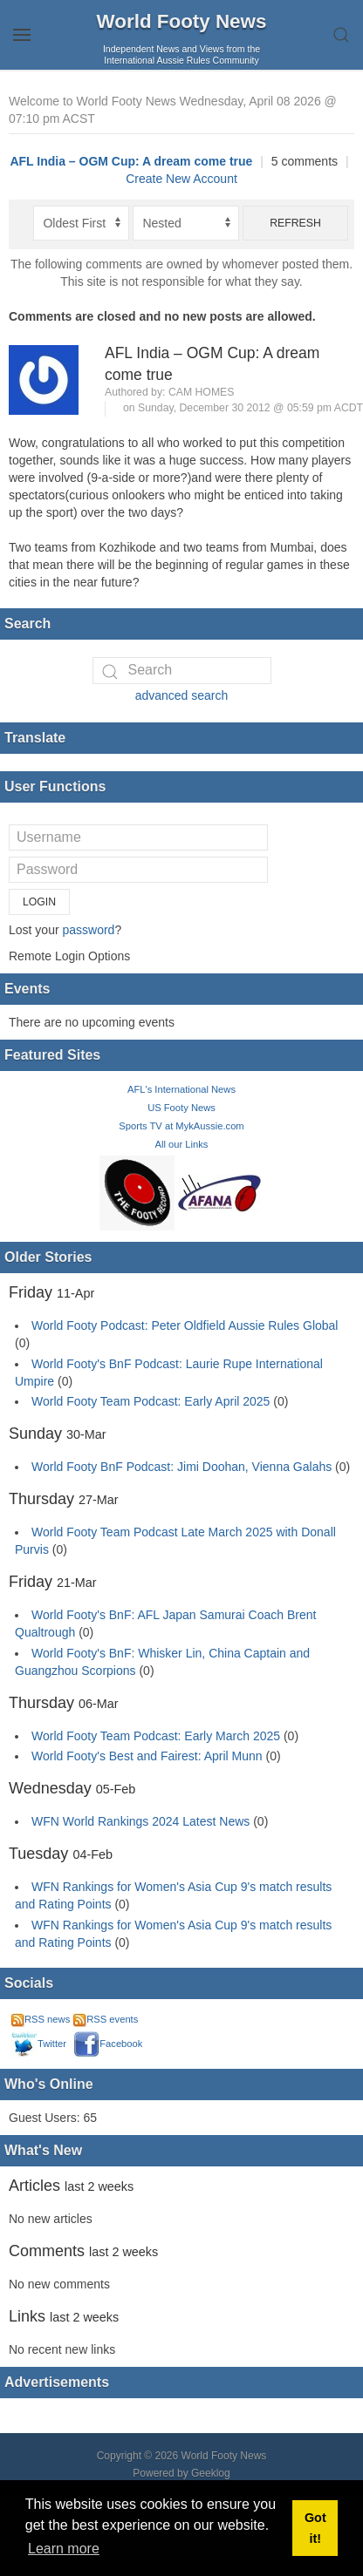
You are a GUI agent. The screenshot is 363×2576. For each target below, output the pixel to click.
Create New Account (181, 179)
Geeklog (210, 2473)
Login (39, 902)
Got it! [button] (315, 2528)
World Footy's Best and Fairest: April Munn (147, 1756)
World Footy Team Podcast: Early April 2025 (150, 1401)
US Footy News (181, 1107)
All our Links (182, 1144)
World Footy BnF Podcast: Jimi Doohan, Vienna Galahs (181, 1467)
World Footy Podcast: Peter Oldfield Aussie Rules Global (184, 1325)
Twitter (38, 2043)
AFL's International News (181, 1089)
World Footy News (182, 21)
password (88, 930)
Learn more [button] (63, 2548)
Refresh (295, 223)
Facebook (107, 2043)
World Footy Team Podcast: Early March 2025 (155, 1736)
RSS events (105, 2019)
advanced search (182, 695)
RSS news (40, 2019)
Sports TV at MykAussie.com (181, 1126)
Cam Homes (201, 392)
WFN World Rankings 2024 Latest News (140, 1821)
